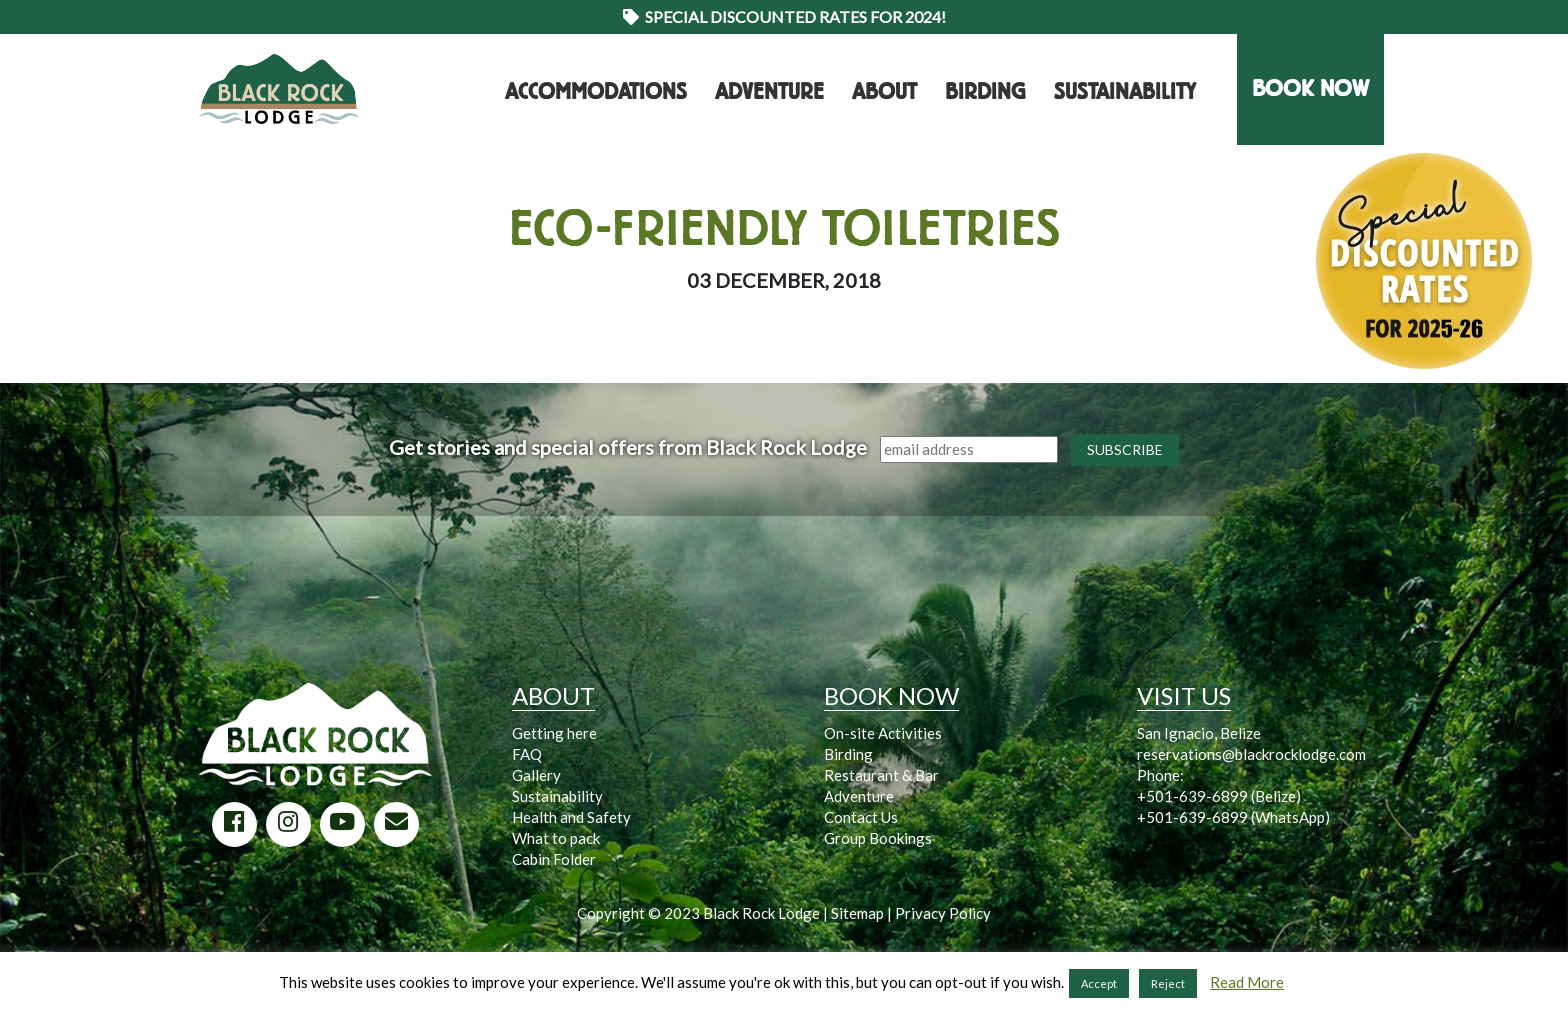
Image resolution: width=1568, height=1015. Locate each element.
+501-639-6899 (1192, 796)
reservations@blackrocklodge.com (1251, 754)
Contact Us (861, 817)
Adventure (769, 92)
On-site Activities (883, 733)
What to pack (556, 838)
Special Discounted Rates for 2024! (784, 16)
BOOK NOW (1310, 88)
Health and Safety (571, 817)
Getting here (554, 733)
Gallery (536, 775)
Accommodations (596, 92)
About (884, 92)
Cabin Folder (554, 859)
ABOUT (553, 695)
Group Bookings (878, 838)
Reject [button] (1168, 983)
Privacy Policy (943, 913)
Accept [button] (1099, 983)
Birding (985, 92)
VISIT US (1184, 695)
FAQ (527, 754)
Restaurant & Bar (881, 775)
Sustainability (1125, 92)
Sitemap (857, 913)
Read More (1247, 982)
